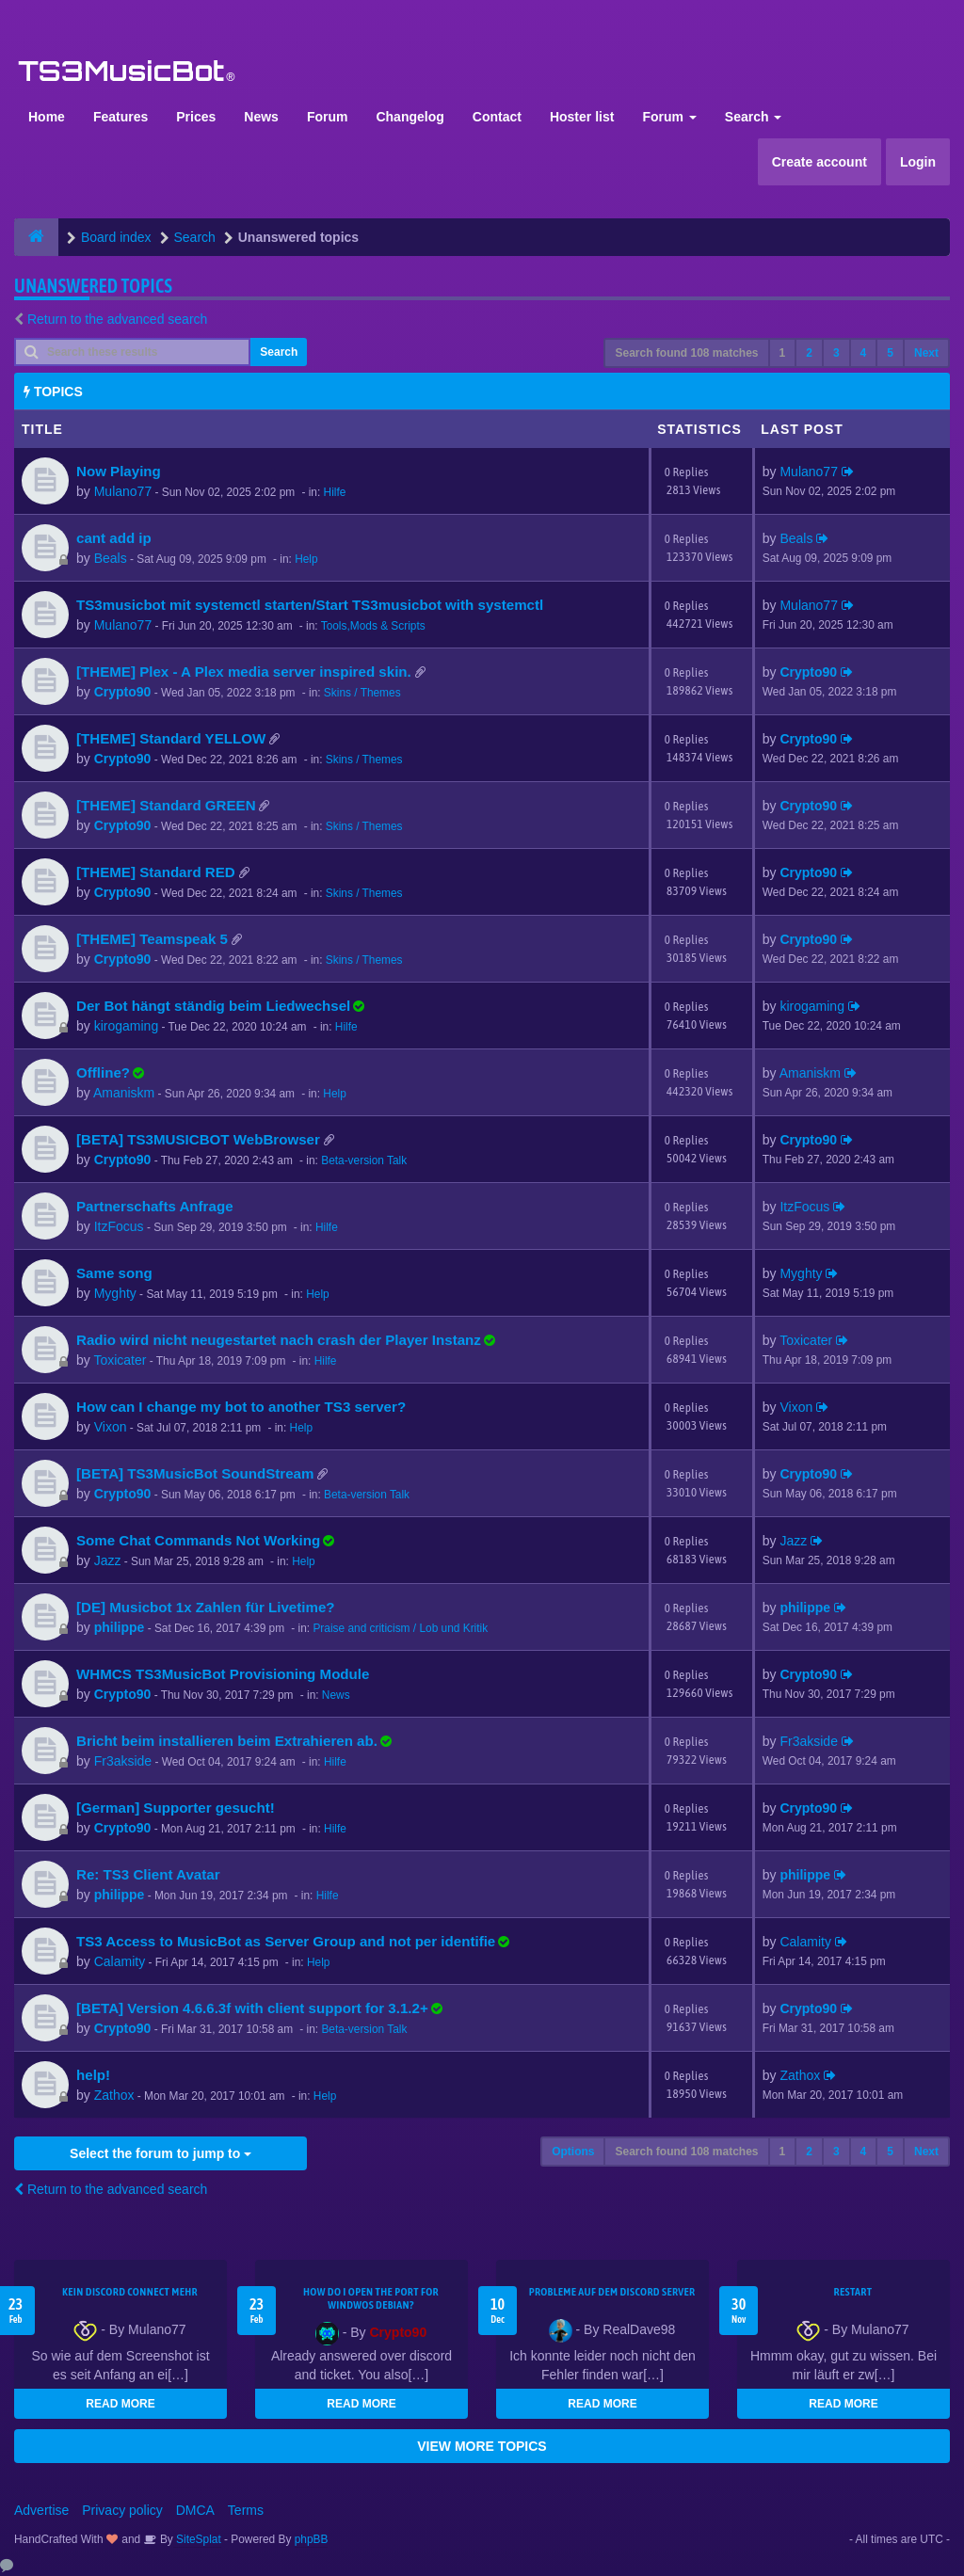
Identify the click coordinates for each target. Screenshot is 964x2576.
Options (573, 2151)
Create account (819, 161)
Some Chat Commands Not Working (198, 1540)
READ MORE (120, 2403)
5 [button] (890, 353)
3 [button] (836, 353)
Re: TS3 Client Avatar (148, 1874)
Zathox (114, 2095)
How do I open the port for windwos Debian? (371, 2298)
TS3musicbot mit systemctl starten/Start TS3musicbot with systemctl (309, 605)
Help (306, 559)
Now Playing (118, 471)
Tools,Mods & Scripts (373, 625)
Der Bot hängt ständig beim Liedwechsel (213, 1006)
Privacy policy (122, 2510)
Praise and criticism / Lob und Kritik (400, 1628)
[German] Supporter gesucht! (175, 1808)
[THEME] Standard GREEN (166, 805)
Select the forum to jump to (160, 2153)
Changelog (409, 116)
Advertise (41, 2510)
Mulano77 (123, 491)
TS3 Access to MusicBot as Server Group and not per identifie (285, 1941)
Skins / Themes (362, 692)
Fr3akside (123, 1760)
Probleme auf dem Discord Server (612, 2291)
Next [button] (926, 353)
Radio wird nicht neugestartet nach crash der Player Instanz (278, 1340)
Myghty (115, 1293)
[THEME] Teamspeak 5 (152, 939)
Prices (196, 116)
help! (93, 2075)
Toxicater (119, 1360)
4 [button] (863, 353)
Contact (497, 116)
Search (753, 116)
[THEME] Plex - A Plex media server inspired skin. (243, 672)
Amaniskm (123, 1092)
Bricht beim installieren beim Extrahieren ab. (227, 1741)
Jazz (107, 1560)
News (261, 116)
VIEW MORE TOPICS (481, 2446)
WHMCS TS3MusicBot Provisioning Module (222, 1674)
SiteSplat (197, 2539)
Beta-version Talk (364, 1160)
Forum (327, 116)
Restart (853, 2291)
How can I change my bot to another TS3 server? (241, 1407)
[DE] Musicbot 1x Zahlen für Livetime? (205, 1607)
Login (918, 161)
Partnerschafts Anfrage (154, 1206)
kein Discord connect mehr (130, 2291)
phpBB (312, 2539)
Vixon (110, 1426)
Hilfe (335, 492)
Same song (114, 1273)
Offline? (103, 1072)
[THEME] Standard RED (155, 872)
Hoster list (582, 116)
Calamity (119, 1961)
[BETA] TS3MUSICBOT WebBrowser (198, 1139)
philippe (119, 1627)
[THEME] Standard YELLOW (170, 738)
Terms (246, 2510)
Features (120, 116)
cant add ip (114, 538)
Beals (110, 558)
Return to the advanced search (117, 319)
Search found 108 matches (686, 353)
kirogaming (126, 1025)
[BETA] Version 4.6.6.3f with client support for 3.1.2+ (252, 2008)
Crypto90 (123, 691)
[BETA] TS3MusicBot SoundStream (194, 1473)
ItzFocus (119, 1226)
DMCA (195, 2510)
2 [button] (809, 353)
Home (46, 116)
